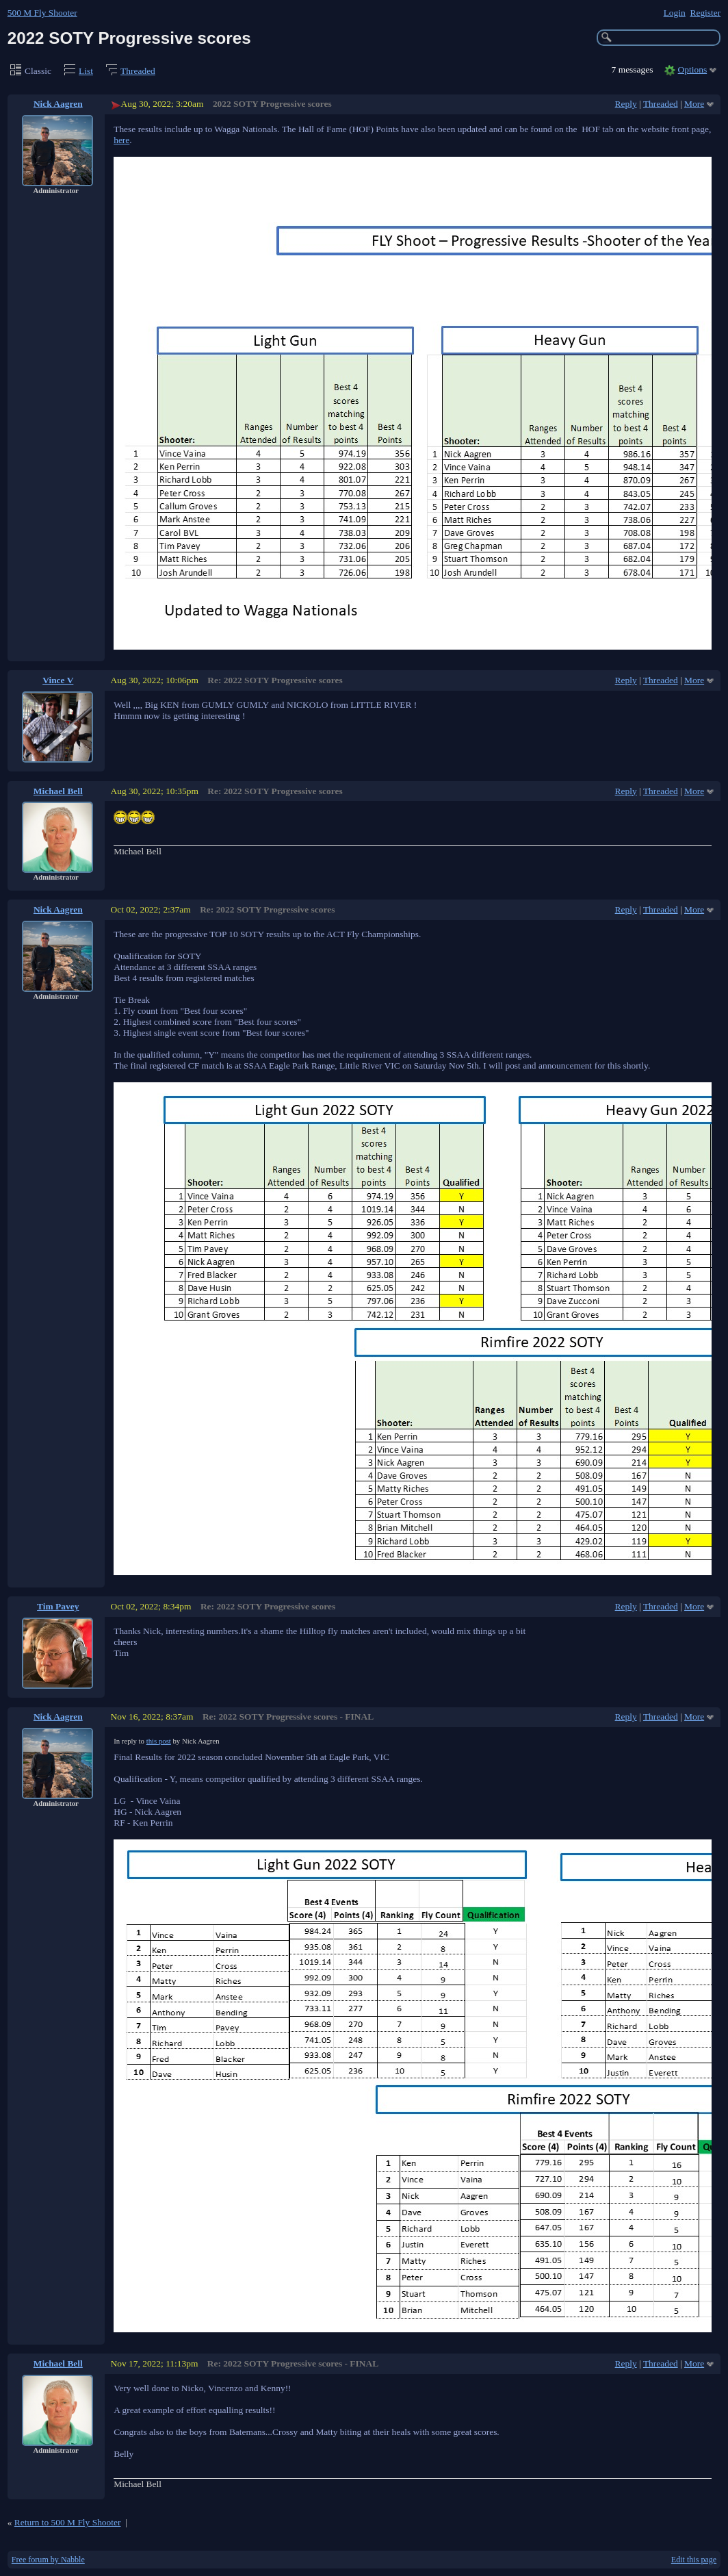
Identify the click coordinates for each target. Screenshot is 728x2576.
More (694, 104)
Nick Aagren (58, 104)
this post (158, 1741)
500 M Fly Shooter (42, 13)
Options (692, 69)
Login (675, 13)
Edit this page (693, 2559)
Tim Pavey (58, 1606)
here (121, 140)
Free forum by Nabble (48, 2559)
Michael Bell (58, 791)
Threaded (137, 71)
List (86, 71)
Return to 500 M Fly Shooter (67, 2522)
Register (705, 13)
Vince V (57, 680)
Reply (626, 104)
